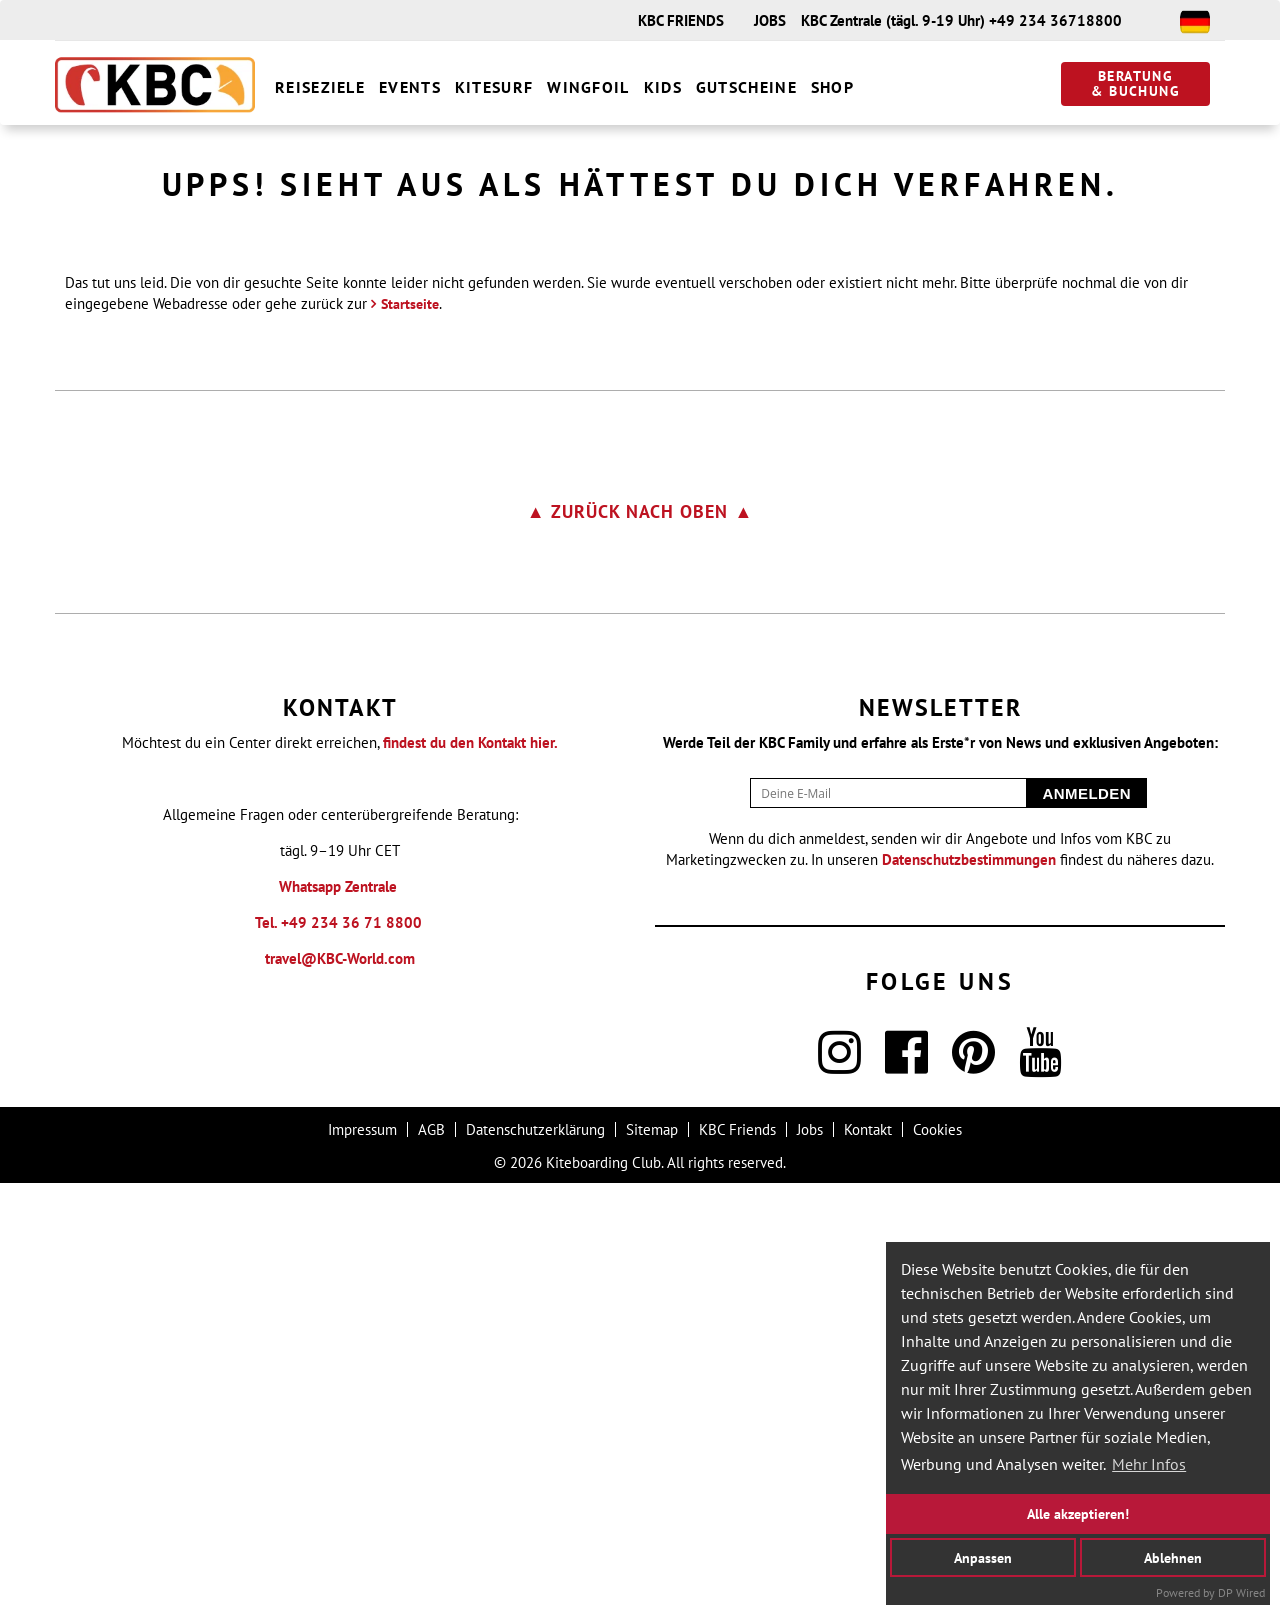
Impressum (362, 1561)
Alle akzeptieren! (1078, 1513)
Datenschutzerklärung (535, 1561)
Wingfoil (588, 87)
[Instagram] (839, 1496)
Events (410, 87)
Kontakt (868, 1561)
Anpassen (983, 1556)
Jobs (810, 1561)
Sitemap (652, 1561)
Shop (832, 87)
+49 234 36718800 (1055, 20)
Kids (663, 87)
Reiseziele (320, 87)
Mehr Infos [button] (1149, 1464)
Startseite (410, 736)
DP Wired (1241, 1592)
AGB (431, 1561)
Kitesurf (494, 87)
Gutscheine (746, 87)
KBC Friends (737, 1561)
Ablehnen (1173, 1556)
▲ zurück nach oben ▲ (640, 943)
